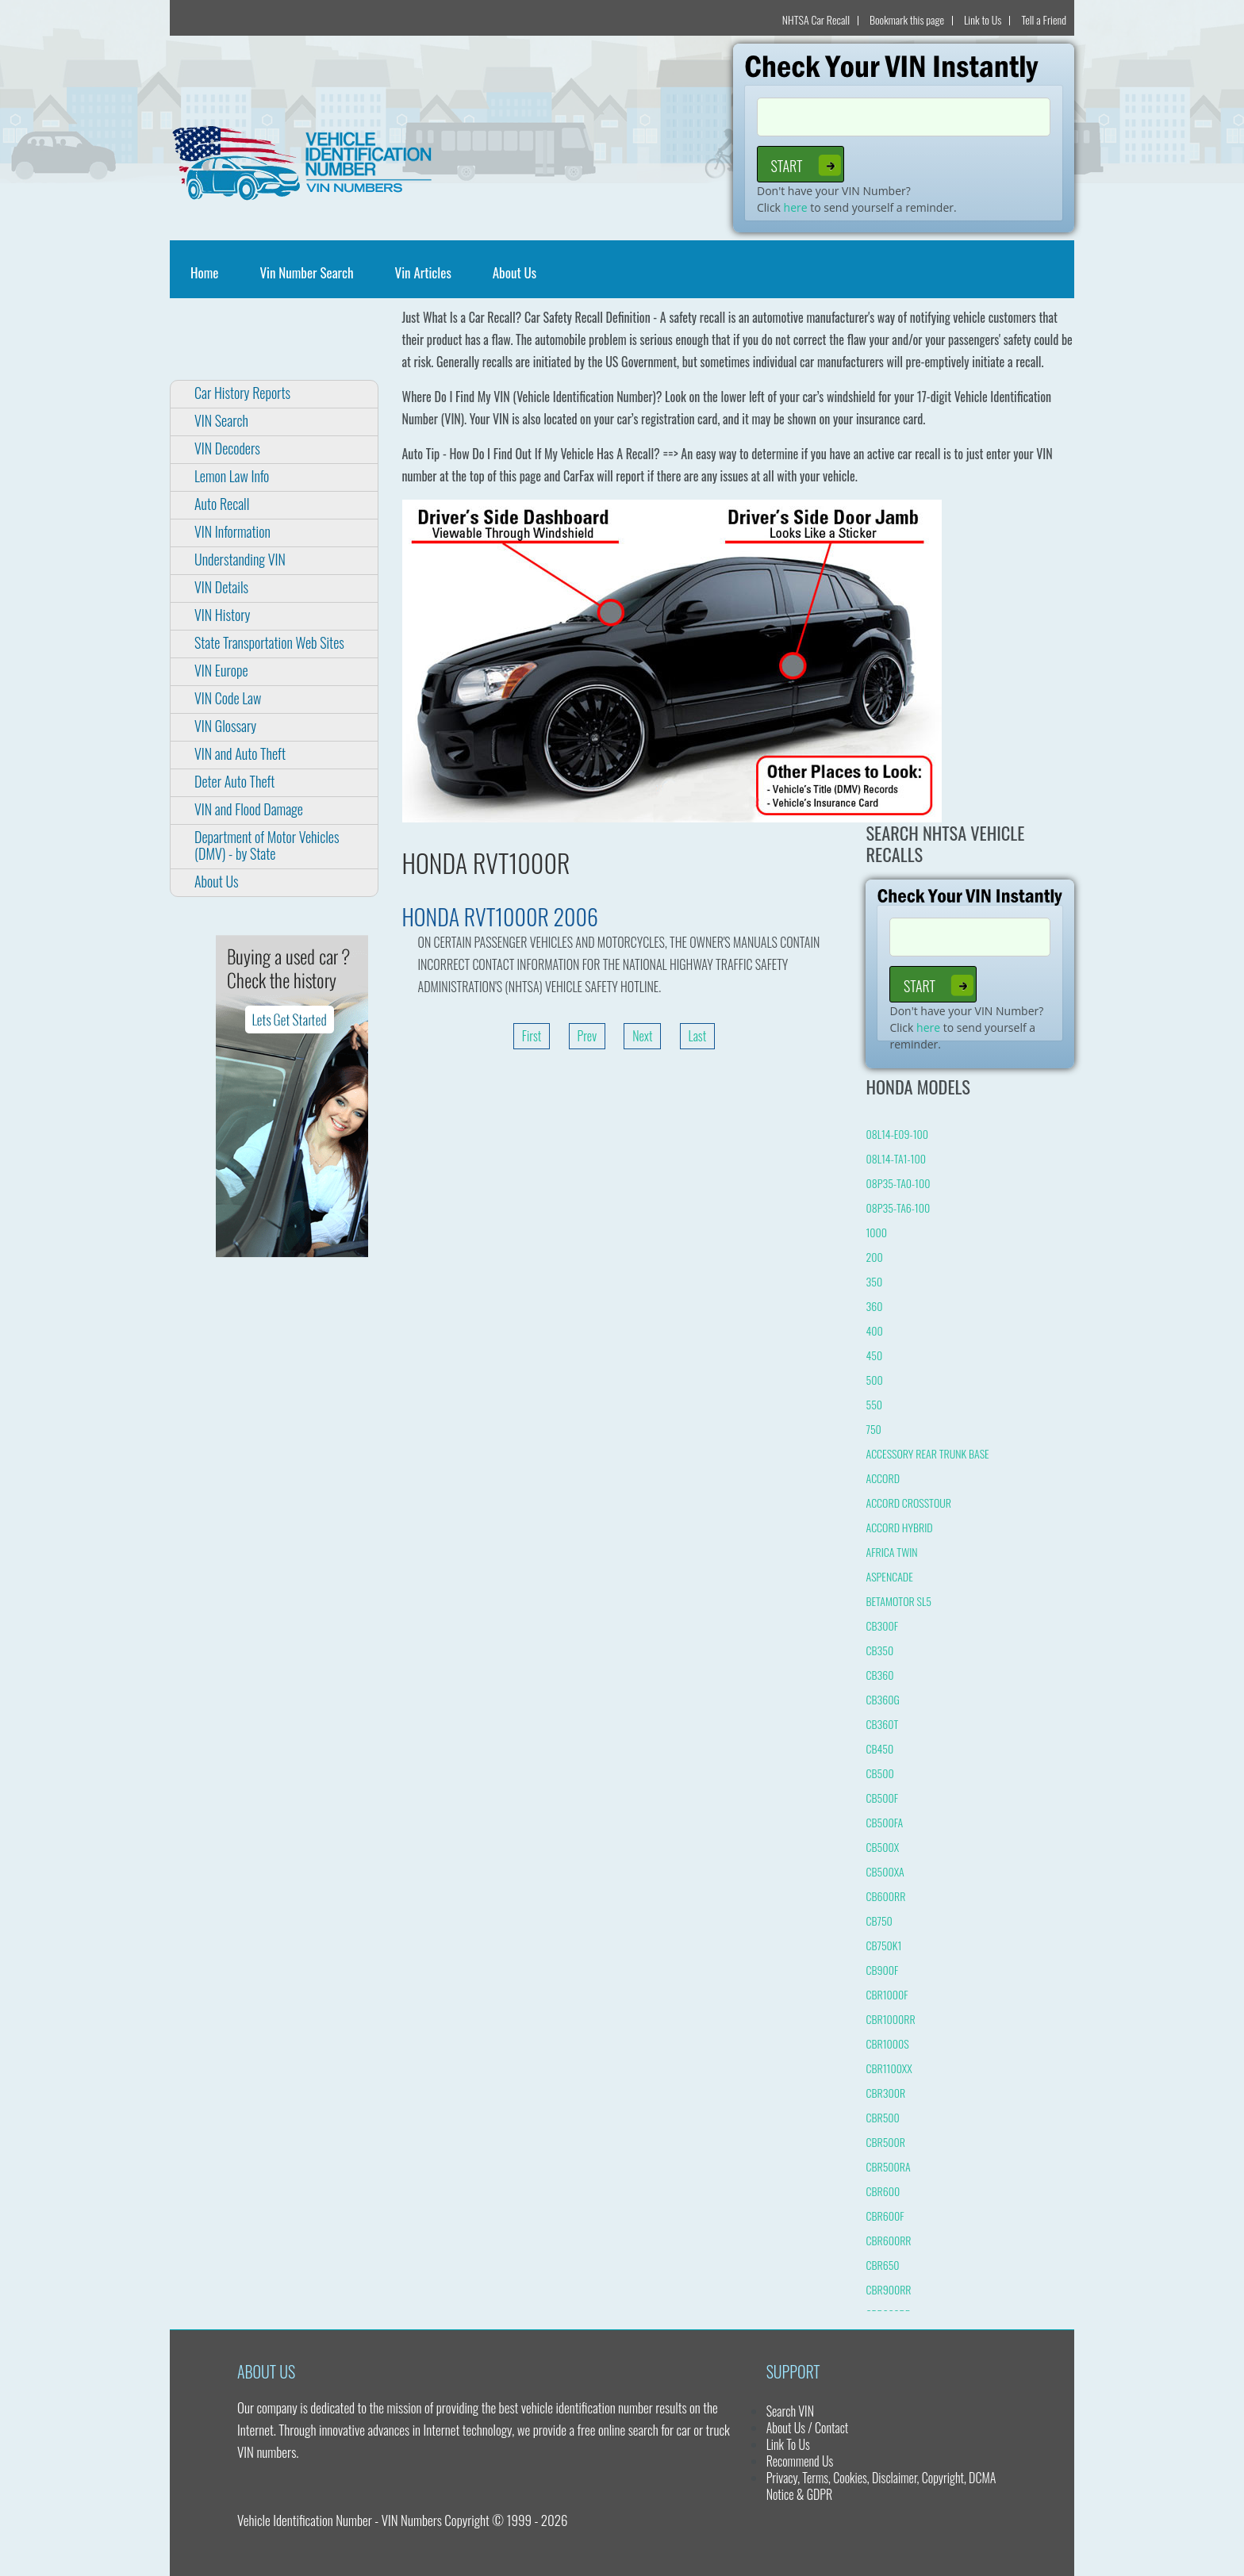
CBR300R (885, 2092)
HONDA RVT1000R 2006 (500, 916)
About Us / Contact (807, 2427)
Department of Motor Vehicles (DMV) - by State (266, 845)
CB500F (882, 1797)
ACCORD (882, 1478)
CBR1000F (887, 1994)
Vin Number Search (306, 272)
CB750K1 (883, 1945)
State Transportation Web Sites (269, 642)
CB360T (882, 1723)
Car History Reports (242, 392)
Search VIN (790, 2411)
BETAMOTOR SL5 (898, 1601)
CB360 (879, 1674)
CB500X (882, 1846)
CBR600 (883, 2191)
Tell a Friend (1043, 19)
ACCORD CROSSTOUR (908, 1502)
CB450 (879, 1748)
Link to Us (982, 19)
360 (874, 1306)
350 (874, 1281)
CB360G (882, 1699)
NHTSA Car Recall (816, 19)
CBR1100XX (889, 2068)
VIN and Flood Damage (248, 809)
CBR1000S (887, 2043)
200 (874, 1256)
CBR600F (885, 2215)
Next (642, 1035)
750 (873, 1428)
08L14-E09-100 (897, 1133)
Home (207, 272)
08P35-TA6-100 (898, 1207)
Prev (587, 1035)
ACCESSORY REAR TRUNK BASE (927, 1453)
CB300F (882, 1625)
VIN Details (221, 587)
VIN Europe (221, 670)
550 (874, 1404)
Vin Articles (423, 272)
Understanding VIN (240, 559)
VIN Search (221, 420)
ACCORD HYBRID (899, 1527)
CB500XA (885, 1871)
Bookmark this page (907, 19)
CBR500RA (888, 2166)
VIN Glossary (225, 725)
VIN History (222, 614)
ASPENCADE (889, 1576)
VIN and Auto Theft (240, 753)
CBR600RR (888, 2240)
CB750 (879, 1920)
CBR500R (885, 2141)
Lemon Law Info (231, 476)
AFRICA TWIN (891, 1551)
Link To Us (788, 2444)
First (532, 1035)
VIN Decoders (227, 448)
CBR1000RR (890, 2019)
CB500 (879, 1773)
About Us (514, 272)
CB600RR (885, 1896)
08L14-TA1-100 (895, 1158)
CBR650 (882, 2264)
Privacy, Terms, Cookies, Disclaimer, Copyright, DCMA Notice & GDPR (881, 2486)
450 (874, 1355)
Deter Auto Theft (234, 781)
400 (874, 1330)
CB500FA (884, 1822)
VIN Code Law (227, 698)
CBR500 (882, 2117)
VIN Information (232, 531)
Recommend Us (800, 2461)
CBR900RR (888, 2289)
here (796, 207)
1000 (876, 1232)
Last (698, 1035)
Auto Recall (221, 503)
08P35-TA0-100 (898, 1183)
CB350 (879, 1650)
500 (874, 1379)
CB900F (882, 1969)
